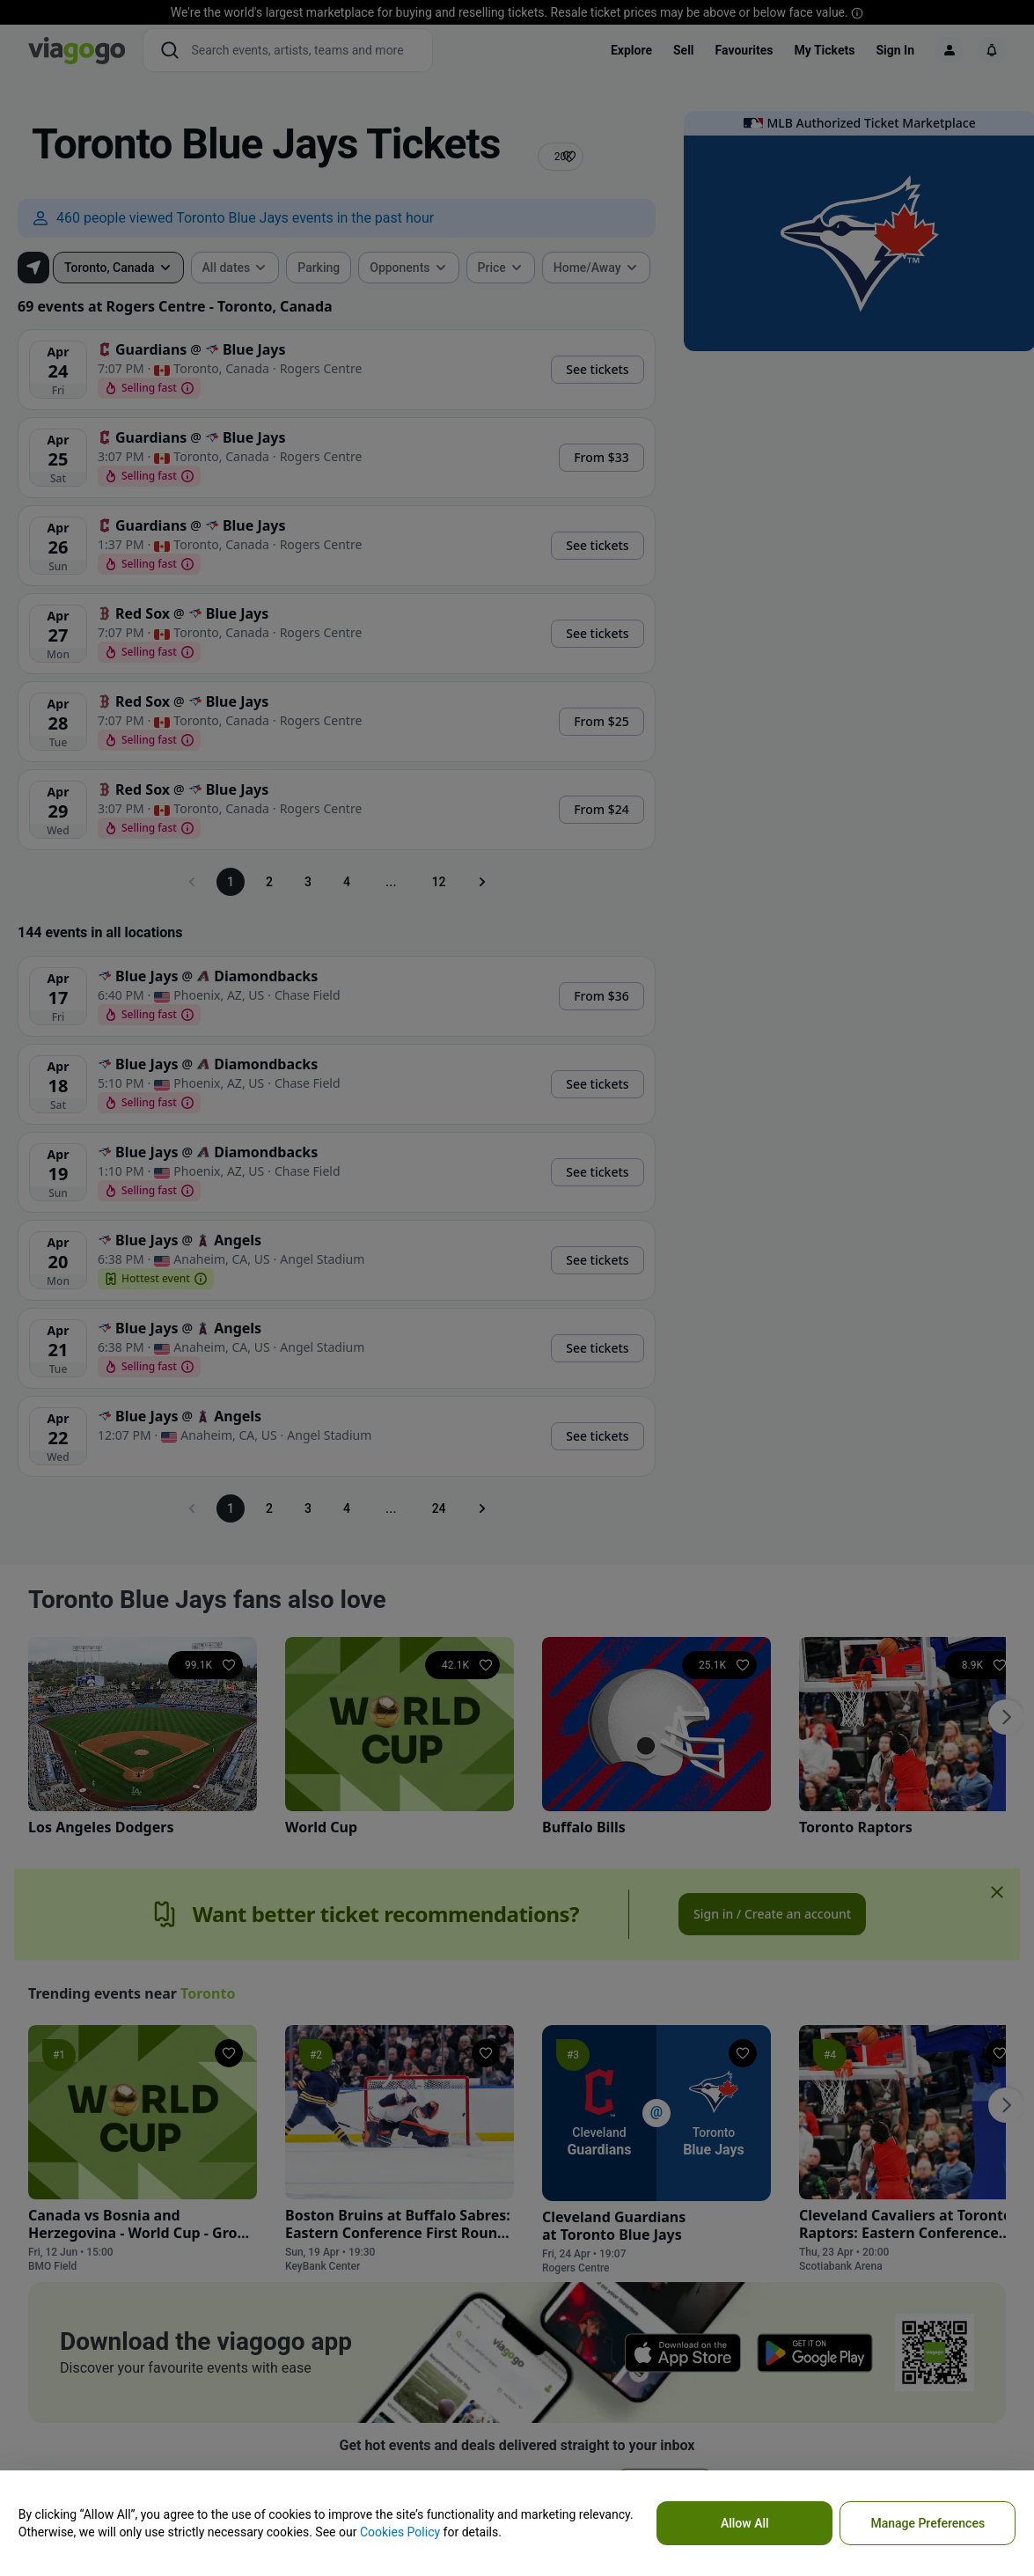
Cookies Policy (400, 2532)
